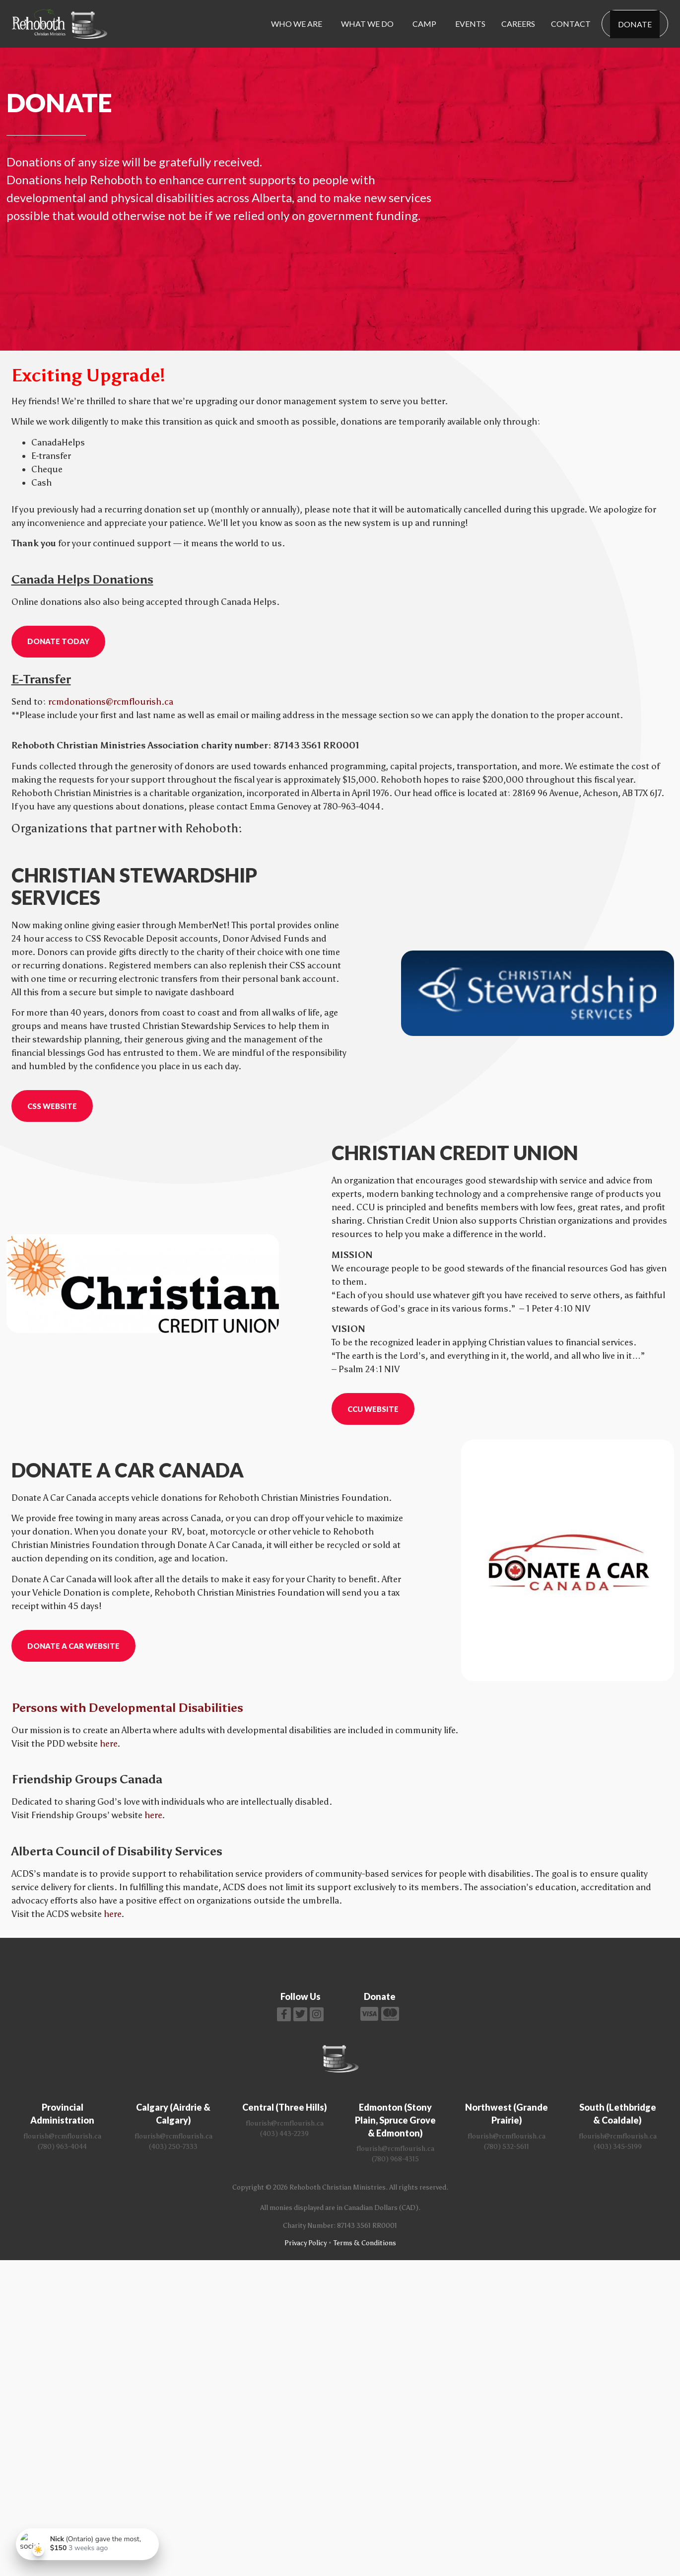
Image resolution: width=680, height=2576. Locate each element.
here (108, 1743)
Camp (424, 23)
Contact (571, 23)
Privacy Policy (305, 2243)
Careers (518, 23)
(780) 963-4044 (62, 2146)
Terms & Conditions (365, 2243)
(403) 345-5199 (618, 2146)
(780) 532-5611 (506, 2146)
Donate (635, 24)
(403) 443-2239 (284, 2134)
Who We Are (296, 23)
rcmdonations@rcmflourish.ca (110, 701)
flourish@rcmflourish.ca (62, 2136)
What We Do (367, 23)
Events (470, 23)
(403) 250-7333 (173, 2146)
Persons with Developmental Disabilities (127, 1707)
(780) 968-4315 (395, 2159)
